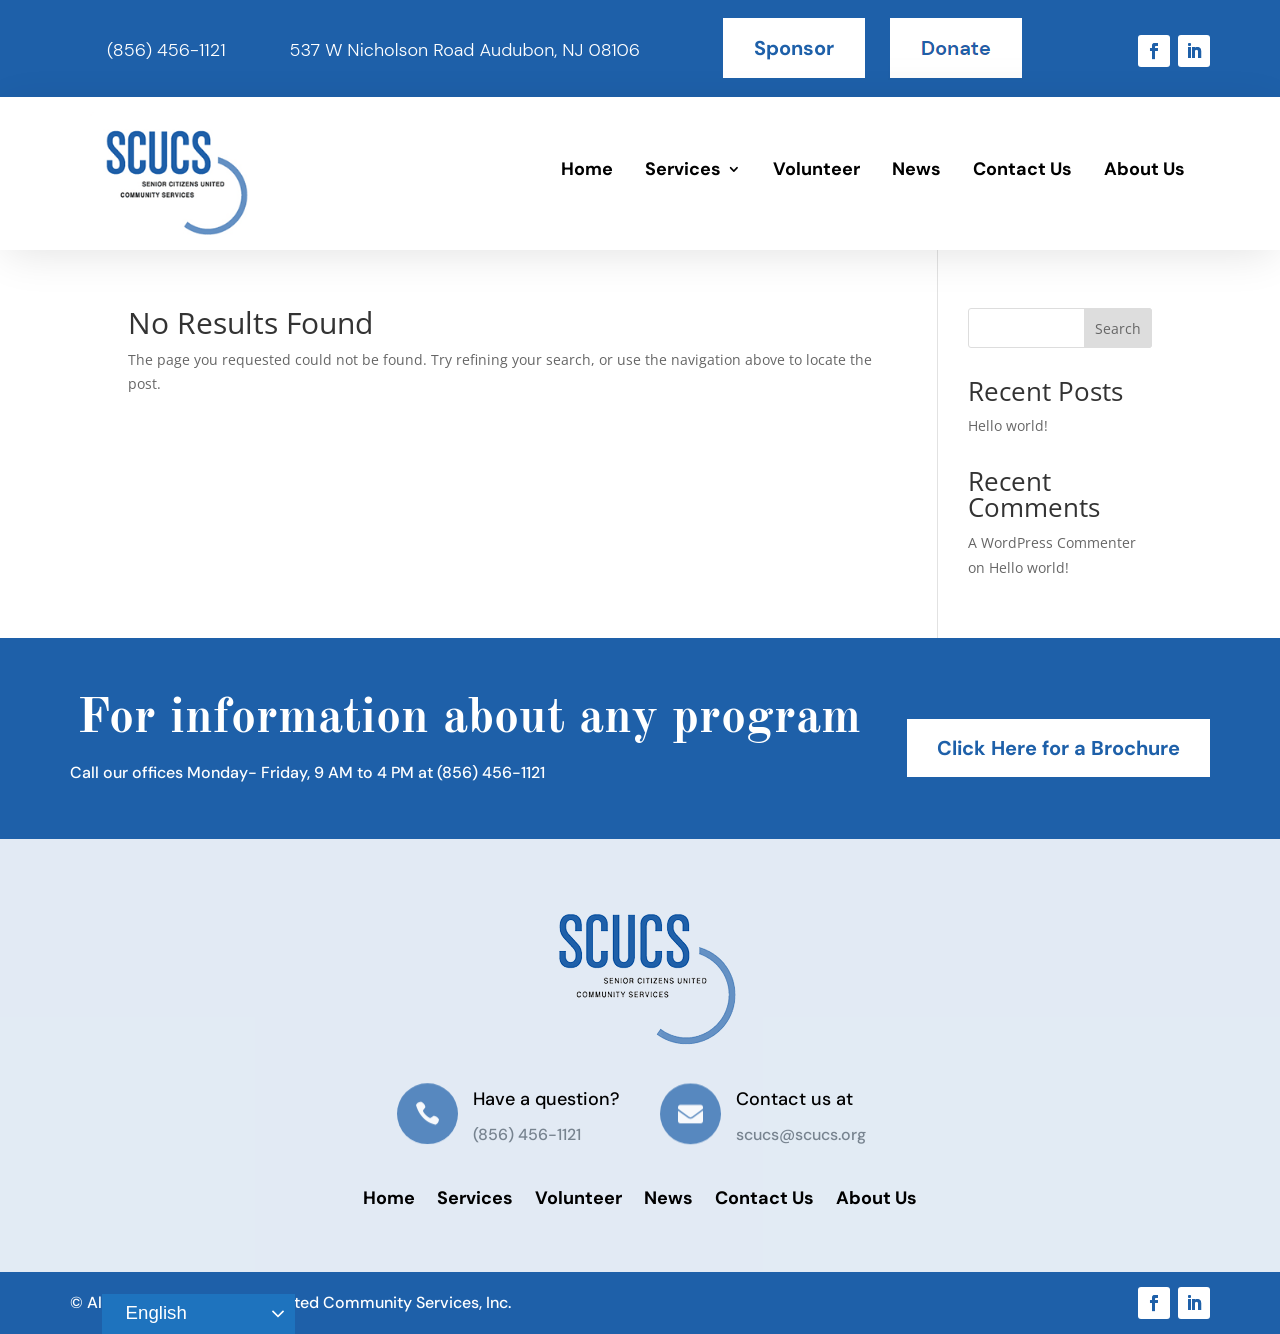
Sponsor (794, 48)
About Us (1144, 169)
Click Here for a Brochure (1058, 748)
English (147, 1314)
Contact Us (1022, 169)
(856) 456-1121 (166, 50)
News (916, 169)
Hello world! (1008, 425)
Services (683, 169)
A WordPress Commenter (1052, 542)
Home (587, 169)
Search (1118, 328)
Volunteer (816, 169)
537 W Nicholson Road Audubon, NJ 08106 (464, 50)
